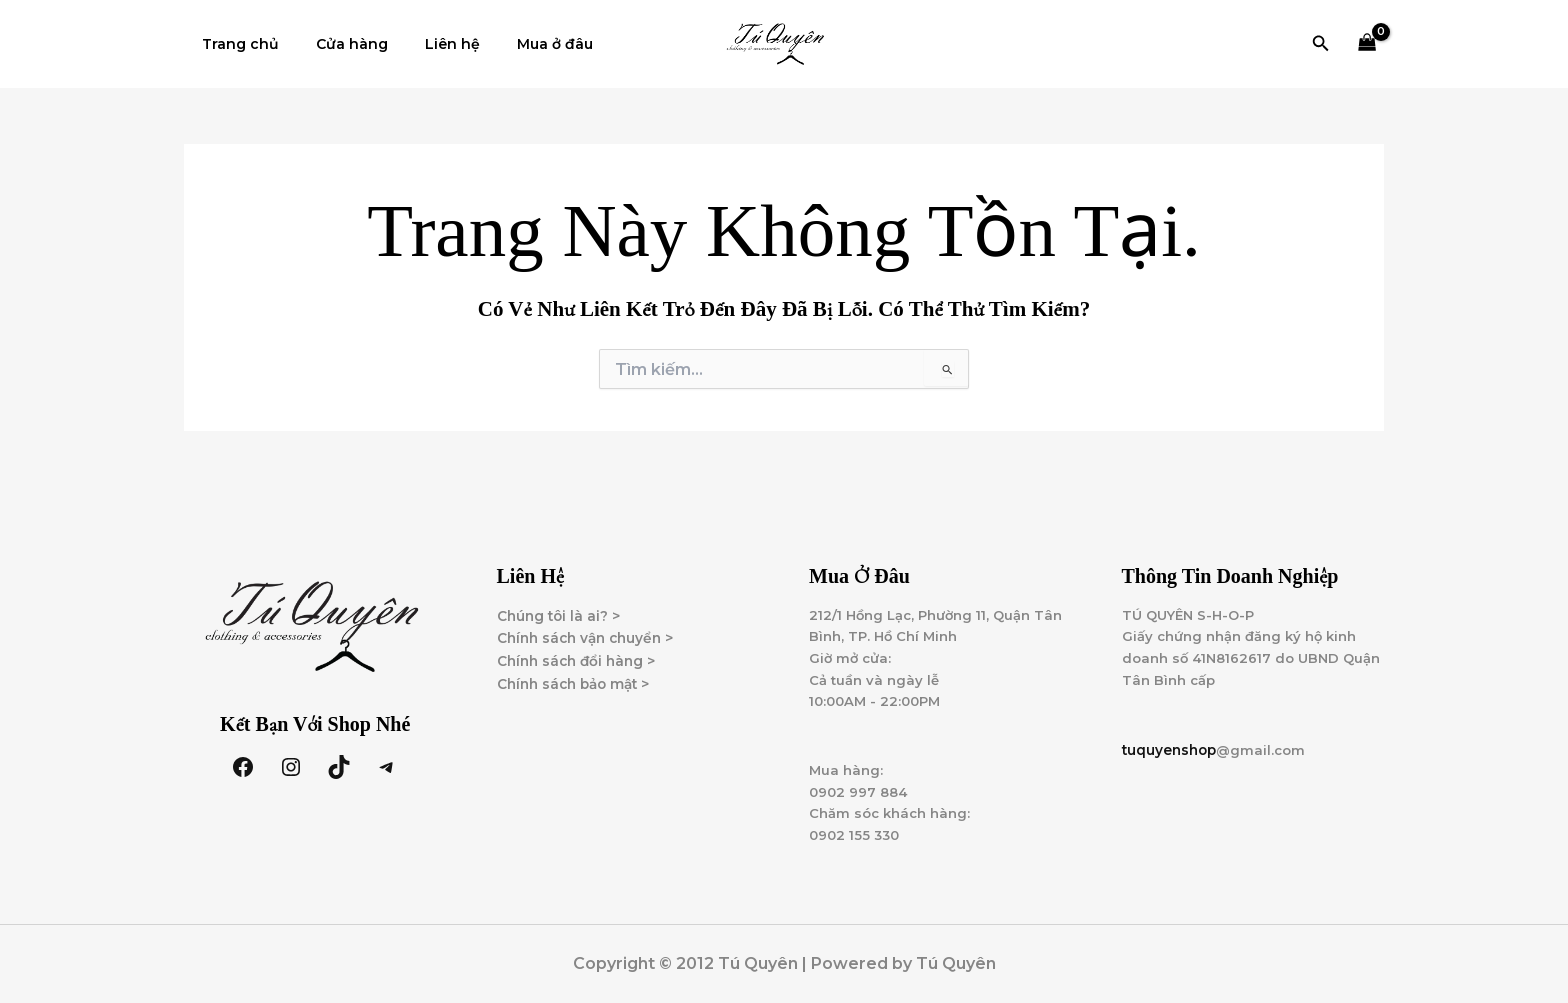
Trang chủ (236, 44)
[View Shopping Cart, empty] (1367, 44)
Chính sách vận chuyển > (590, 625)
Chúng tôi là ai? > (560, 602)
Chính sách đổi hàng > (580, 648)
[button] (1321, 44)
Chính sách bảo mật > (578, 671)
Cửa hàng (339, 44)
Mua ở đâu (524, 44)
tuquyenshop (1171, 742)
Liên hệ (430, 44)
